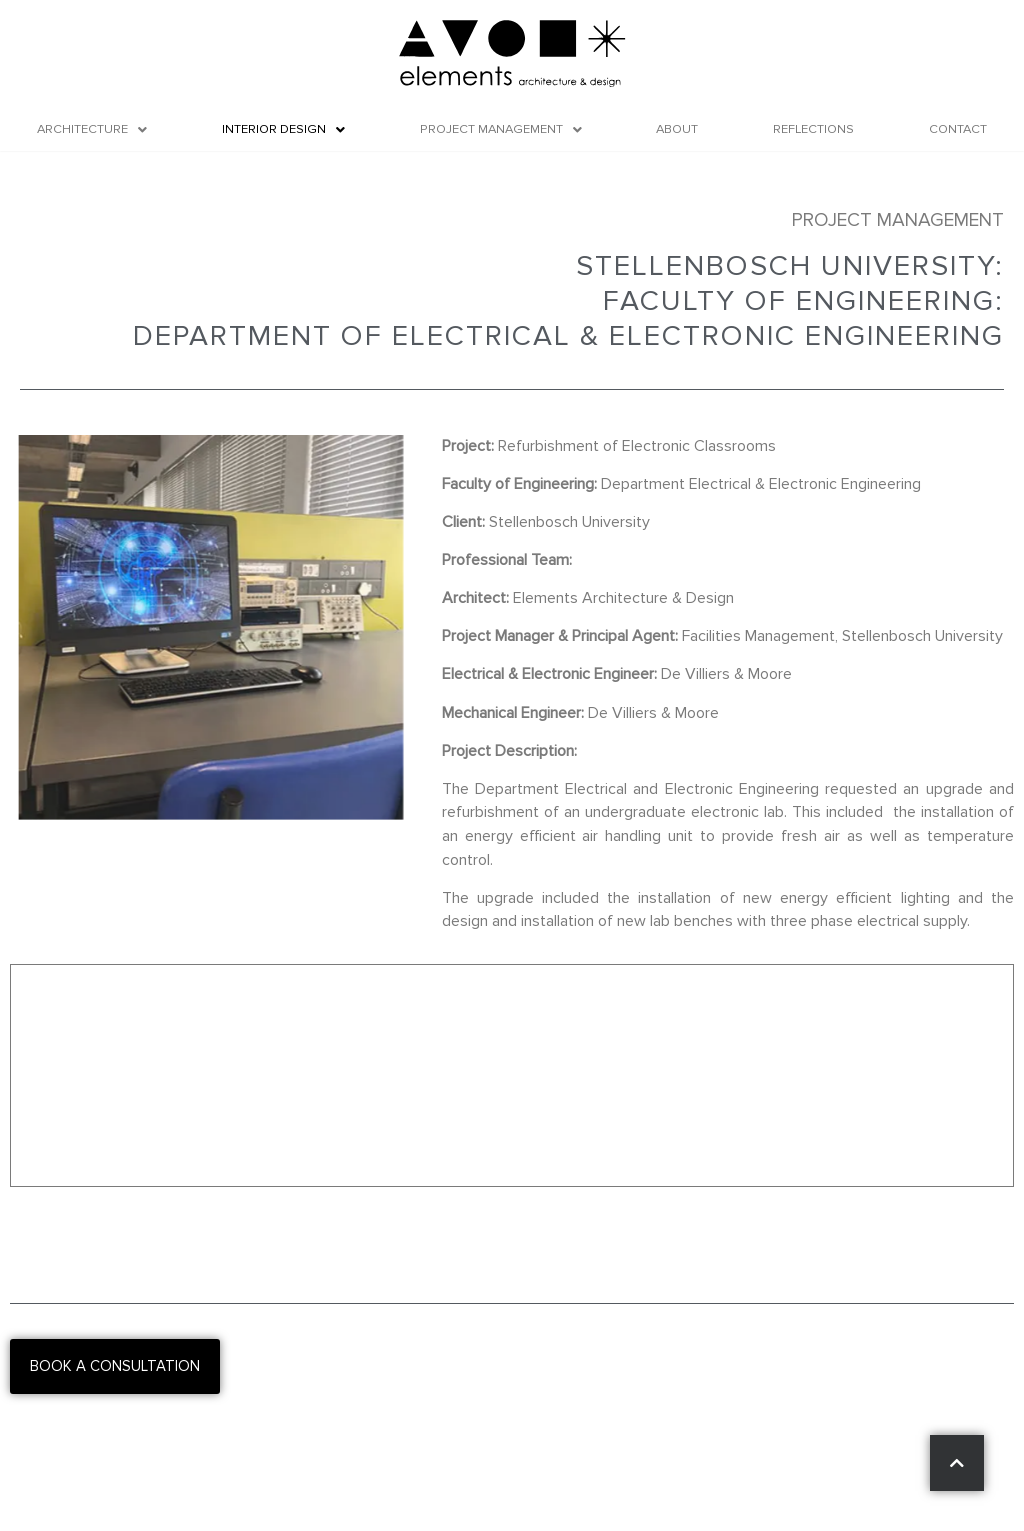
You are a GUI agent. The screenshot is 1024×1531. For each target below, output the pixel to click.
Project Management (501, 129)
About (677, 129)
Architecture (92, 129)
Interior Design (283, 129)
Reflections (813, 129)
